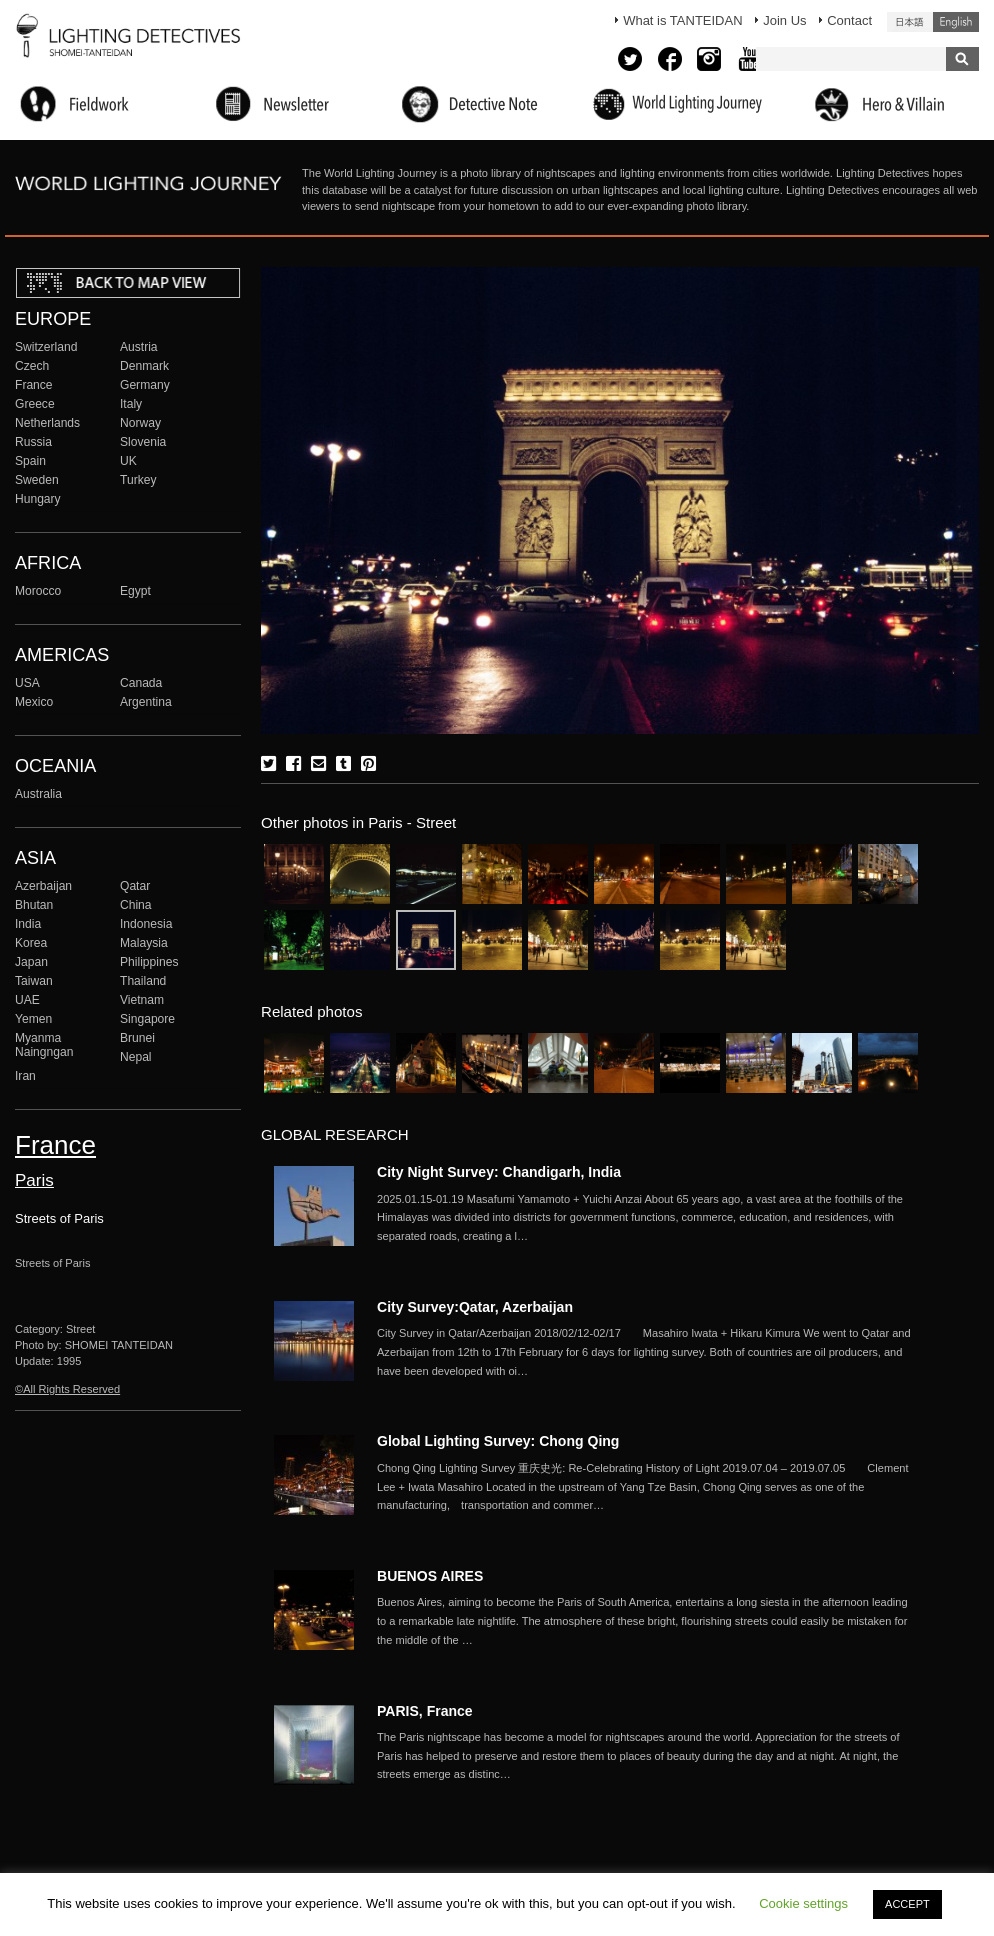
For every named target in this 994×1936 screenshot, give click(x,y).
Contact (849, 20)
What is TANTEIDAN (682, 20)
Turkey (138, 480)
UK (128, 461)
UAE (27, 1000)
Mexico (34, 702)
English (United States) (956, 22)
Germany (145, 385)
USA (27, 683)
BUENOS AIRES (430, 1576)
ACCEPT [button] (907, 1904)
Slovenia (143, 442)
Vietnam (142, 1000)
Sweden (37, 480)
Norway (140, 423)
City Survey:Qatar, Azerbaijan (475, 1307)
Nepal (136, 1057)
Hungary (38, 499)
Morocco (38, 591)
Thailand (143, 981)
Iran (25, 1076)
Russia (33, 442)
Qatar (135, 886)
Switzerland (46, 347)
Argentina (146, 702)
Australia (38, 794)
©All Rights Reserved (67, 1389)
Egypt (135, 591)
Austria (139, 347)
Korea (31, 943)
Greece (35, 404)
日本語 (910, 22)
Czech (32, 366)
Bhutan (34, 905)
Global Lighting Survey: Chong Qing (498, 1441)
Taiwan (34, 981)
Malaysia (144, 943)
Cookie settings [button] (803, 1903)
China (136, 905)
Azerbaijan (43, 886)
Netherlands (47, 423)
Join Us (784, 20)
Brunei (137, 1038)
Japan (31, 962)
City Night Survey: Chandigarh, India (499, 1172)
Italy (131, 404)
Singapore (147, 1019)
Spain (30, 461)
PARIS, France (425, 1711)
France (34, 385)
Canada (141, 683)
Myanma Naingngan (44, 1045)
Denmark (144, 366)
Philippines (149, 962)
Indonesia (146, 924)
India (28, 924)
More (647, 1218)
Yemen (33, 1019)
